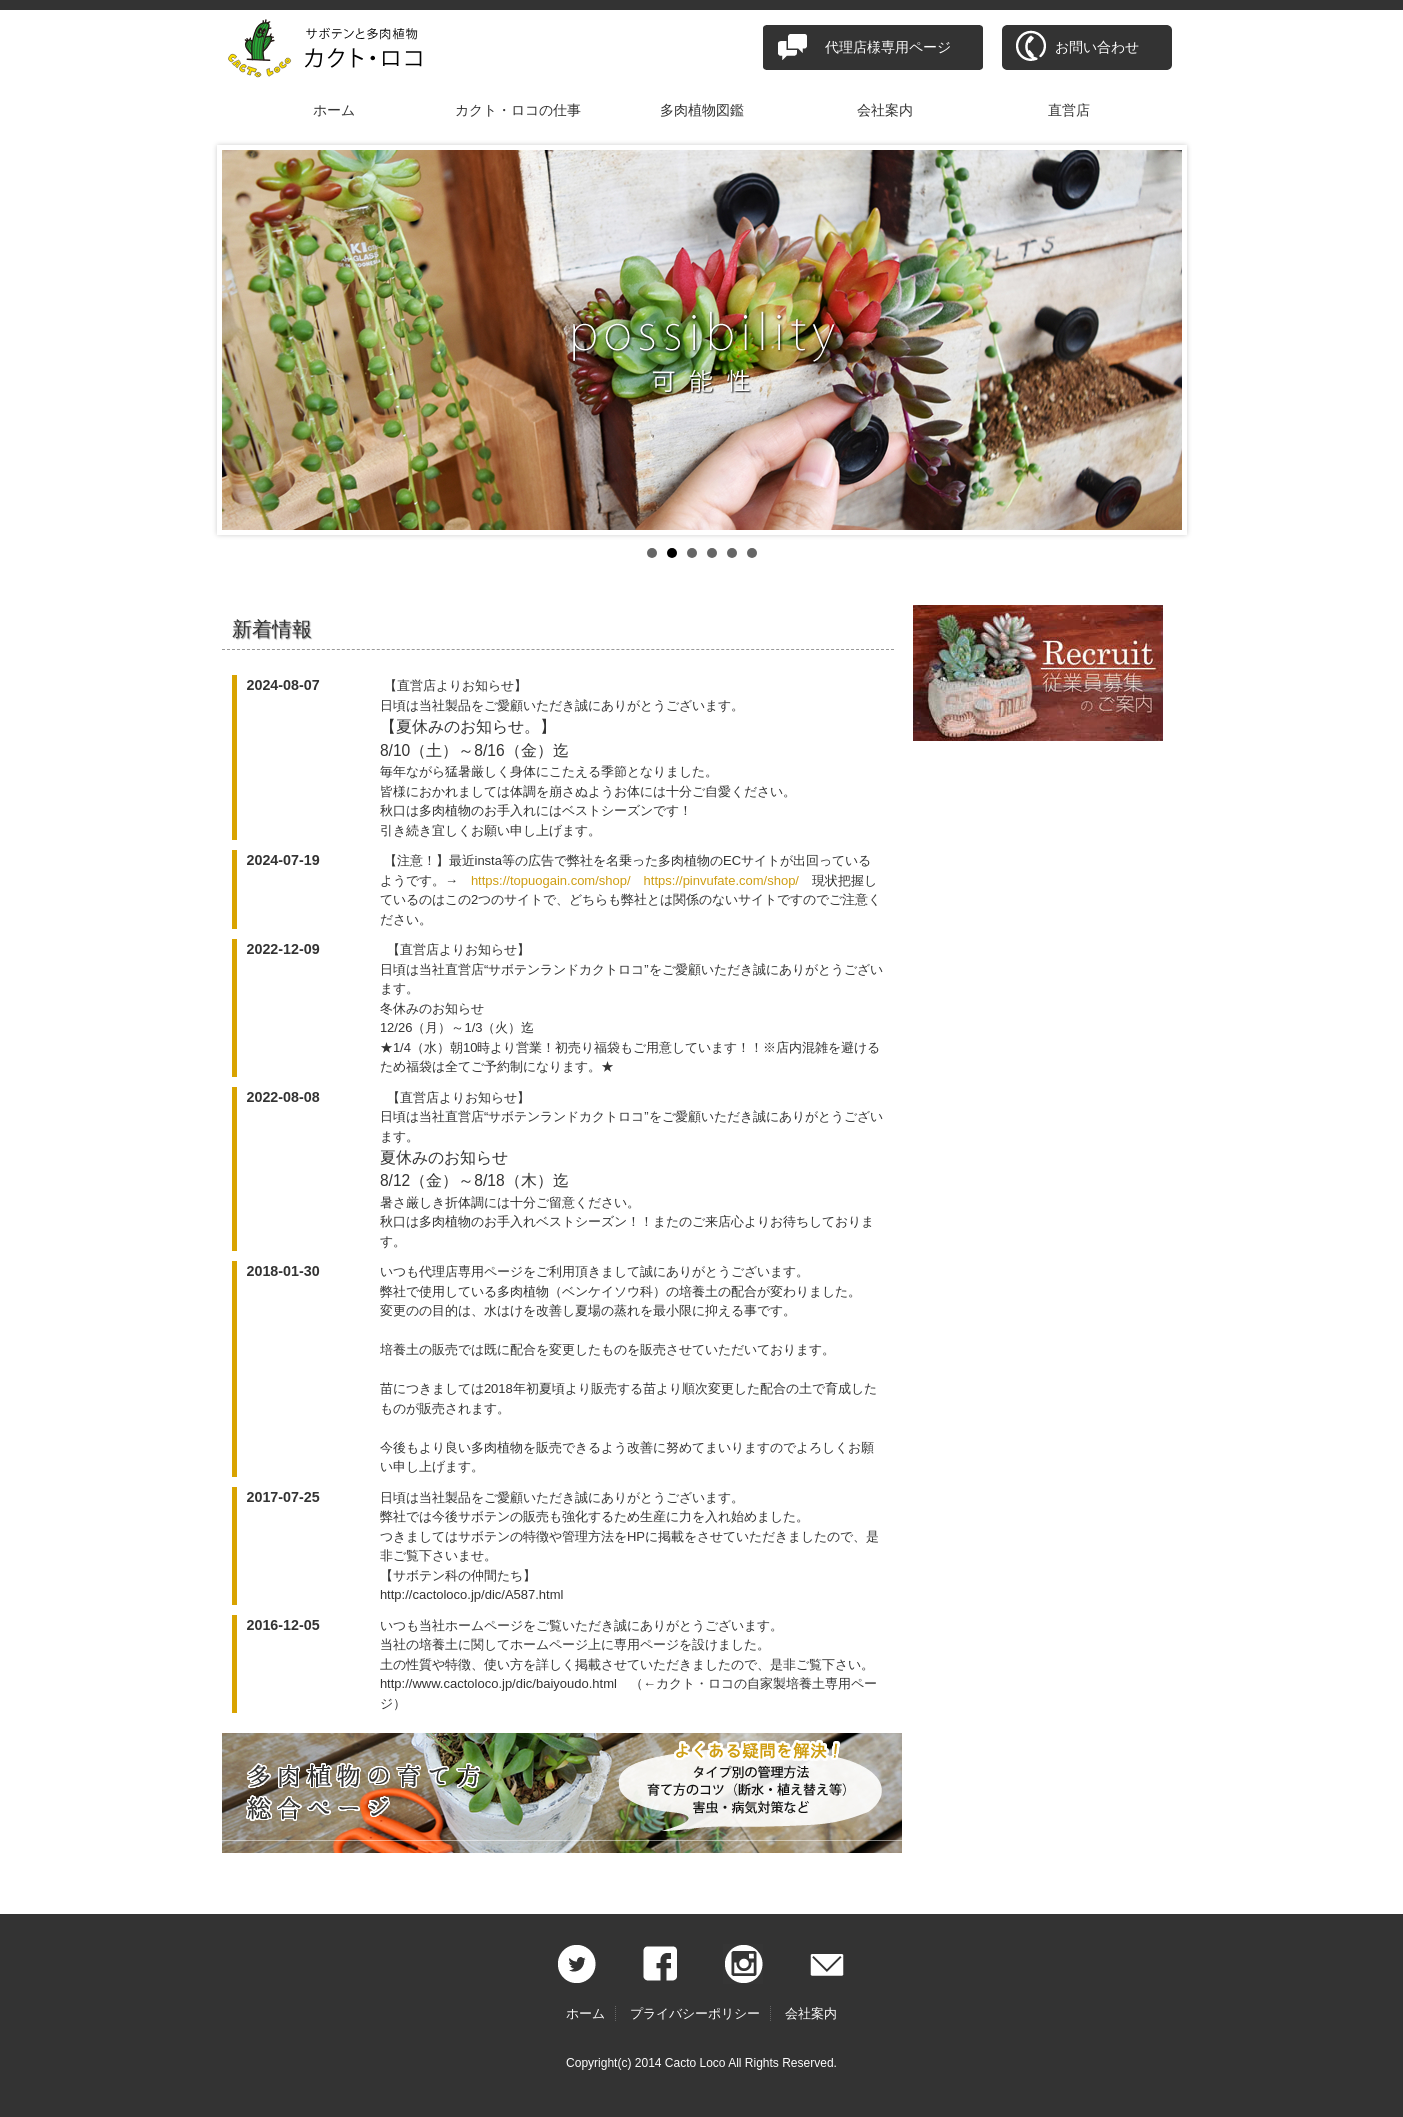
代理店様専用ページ (888, 47)
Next (1156, 340)
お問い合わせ (1097, 47)
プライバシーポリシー (695, 2013)
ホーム (334, 110)
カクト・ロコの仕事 (518, 110)
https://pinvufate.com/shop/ (721, 880)
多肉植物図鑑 (702, 110)
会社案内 (885, 110)
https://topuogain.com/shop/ (551, 880)
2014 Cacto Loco (680, 2063)
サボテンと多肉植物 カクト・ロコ (337, 50)
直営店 (1069, 110)
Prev (248, 340)
